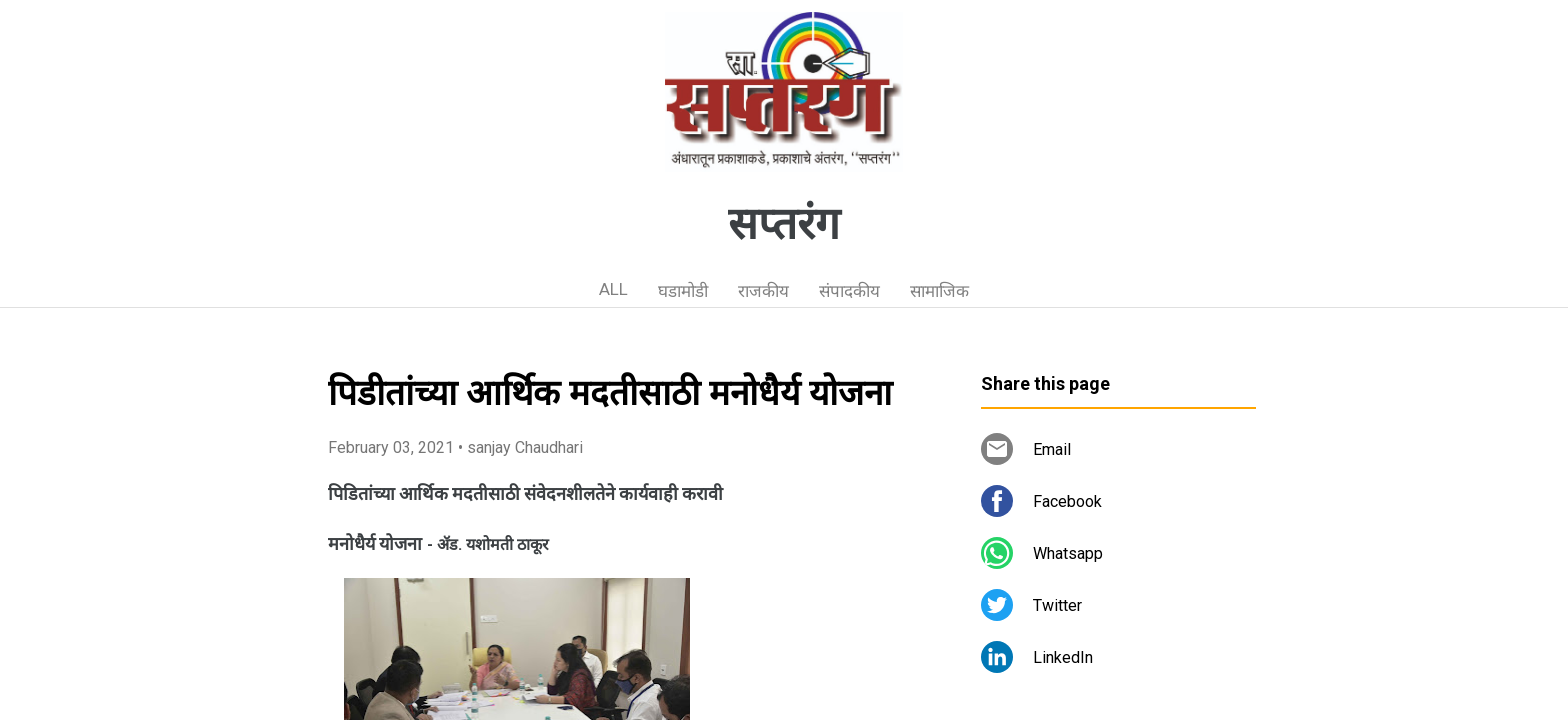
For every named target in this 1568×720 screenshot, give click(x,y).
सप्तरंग (784, 224)
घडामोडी (683, 291)
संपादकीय (849, 291)
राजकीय (763, 291)
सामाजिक (939, 291)
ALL (613, 289)
